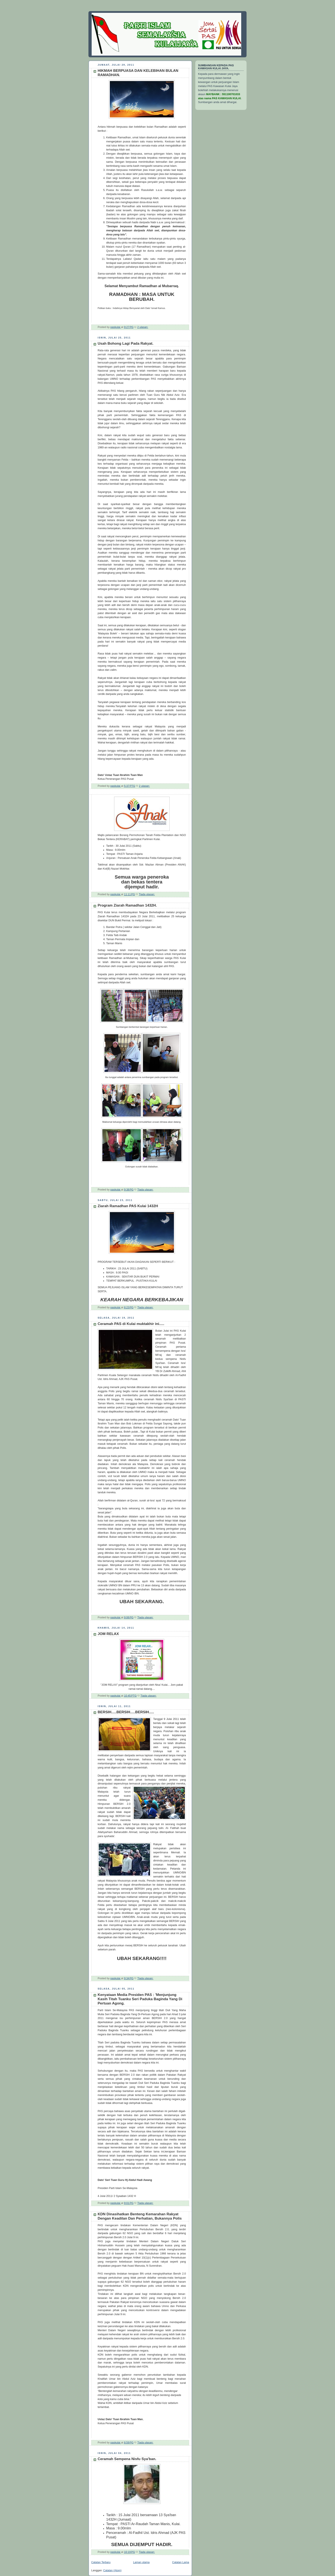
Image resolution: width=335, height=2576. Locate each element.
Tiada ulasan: (147, 894)
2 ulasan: (142, 327)
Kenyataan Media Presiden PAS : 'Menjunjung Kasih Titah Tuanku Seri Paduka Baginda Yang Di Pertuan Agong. (140, 1999)
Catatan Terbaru (100, 2562)
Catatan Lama (180, 2562)
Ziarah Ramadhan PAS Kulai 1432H (128, 1206)
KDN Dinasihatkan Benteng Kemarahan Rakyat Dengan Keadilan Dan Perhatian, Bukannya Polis (140, 2216)
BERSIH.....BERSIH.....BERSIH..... (126, 1712)
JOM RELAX (108, 1634)
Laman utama (141, 2562)
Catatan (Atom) (112, 2570)
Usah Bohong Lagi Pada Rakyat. (125, 343)
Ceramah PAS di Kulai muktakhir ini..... (131, 1324)
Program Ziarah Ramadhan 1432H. (127, 905)
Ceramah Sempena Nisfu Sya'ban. (127, 2459)
